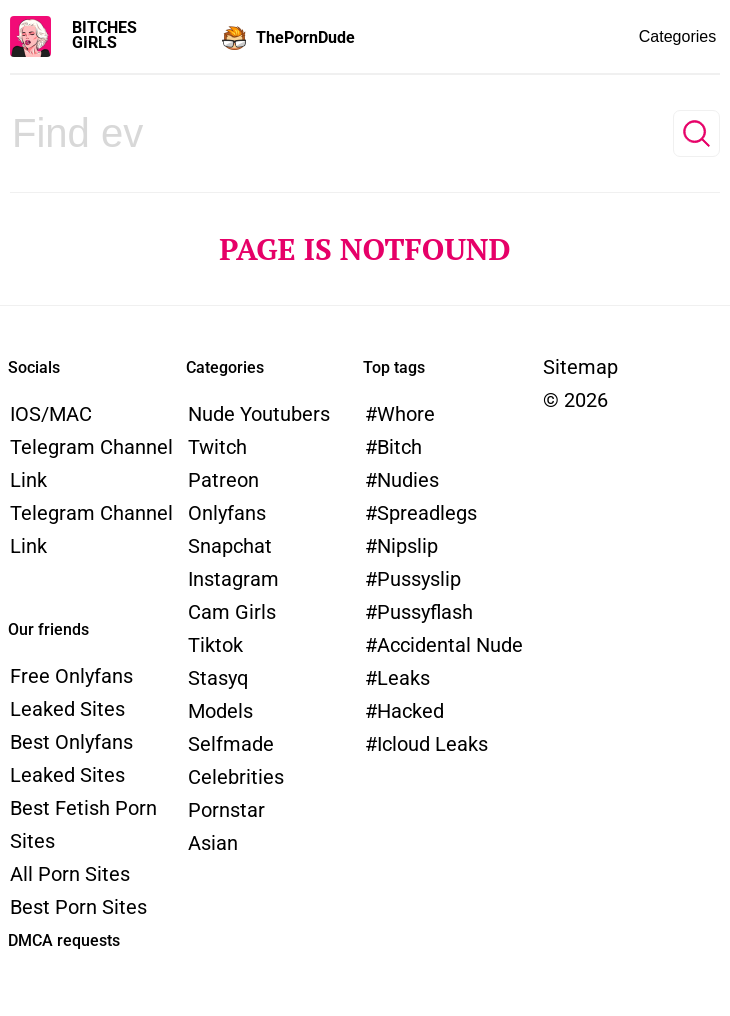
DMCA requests (64, 940)
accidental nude (450, 645)
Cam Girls (232, 612)
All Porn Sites (70, 874)
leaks (403, 678)
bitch (399, 447)
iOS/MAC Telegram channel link (91, 447)
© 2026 (575, 400)
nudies (408, 480)
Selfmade (231, 744)
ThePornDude (305, 37)
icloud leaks (432, 744)
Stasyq (218, 678)
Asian (213, 843)
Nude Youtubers (259, 414)
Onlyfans (227, 513)
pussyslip (419, 579)
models (220, 711)
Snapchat (230, 546)
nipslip (407, 546)
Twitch (217, 447)
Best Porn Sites (78, 907)
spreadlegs (427, 513)
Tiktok (215, 645)
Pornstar (226, 810)
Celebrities (236, 777)
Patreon (223, 480)
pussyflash (425, 612)
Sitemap (580, 367)
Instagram (233, 579)
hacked (410, 711)
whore (406, 414)
